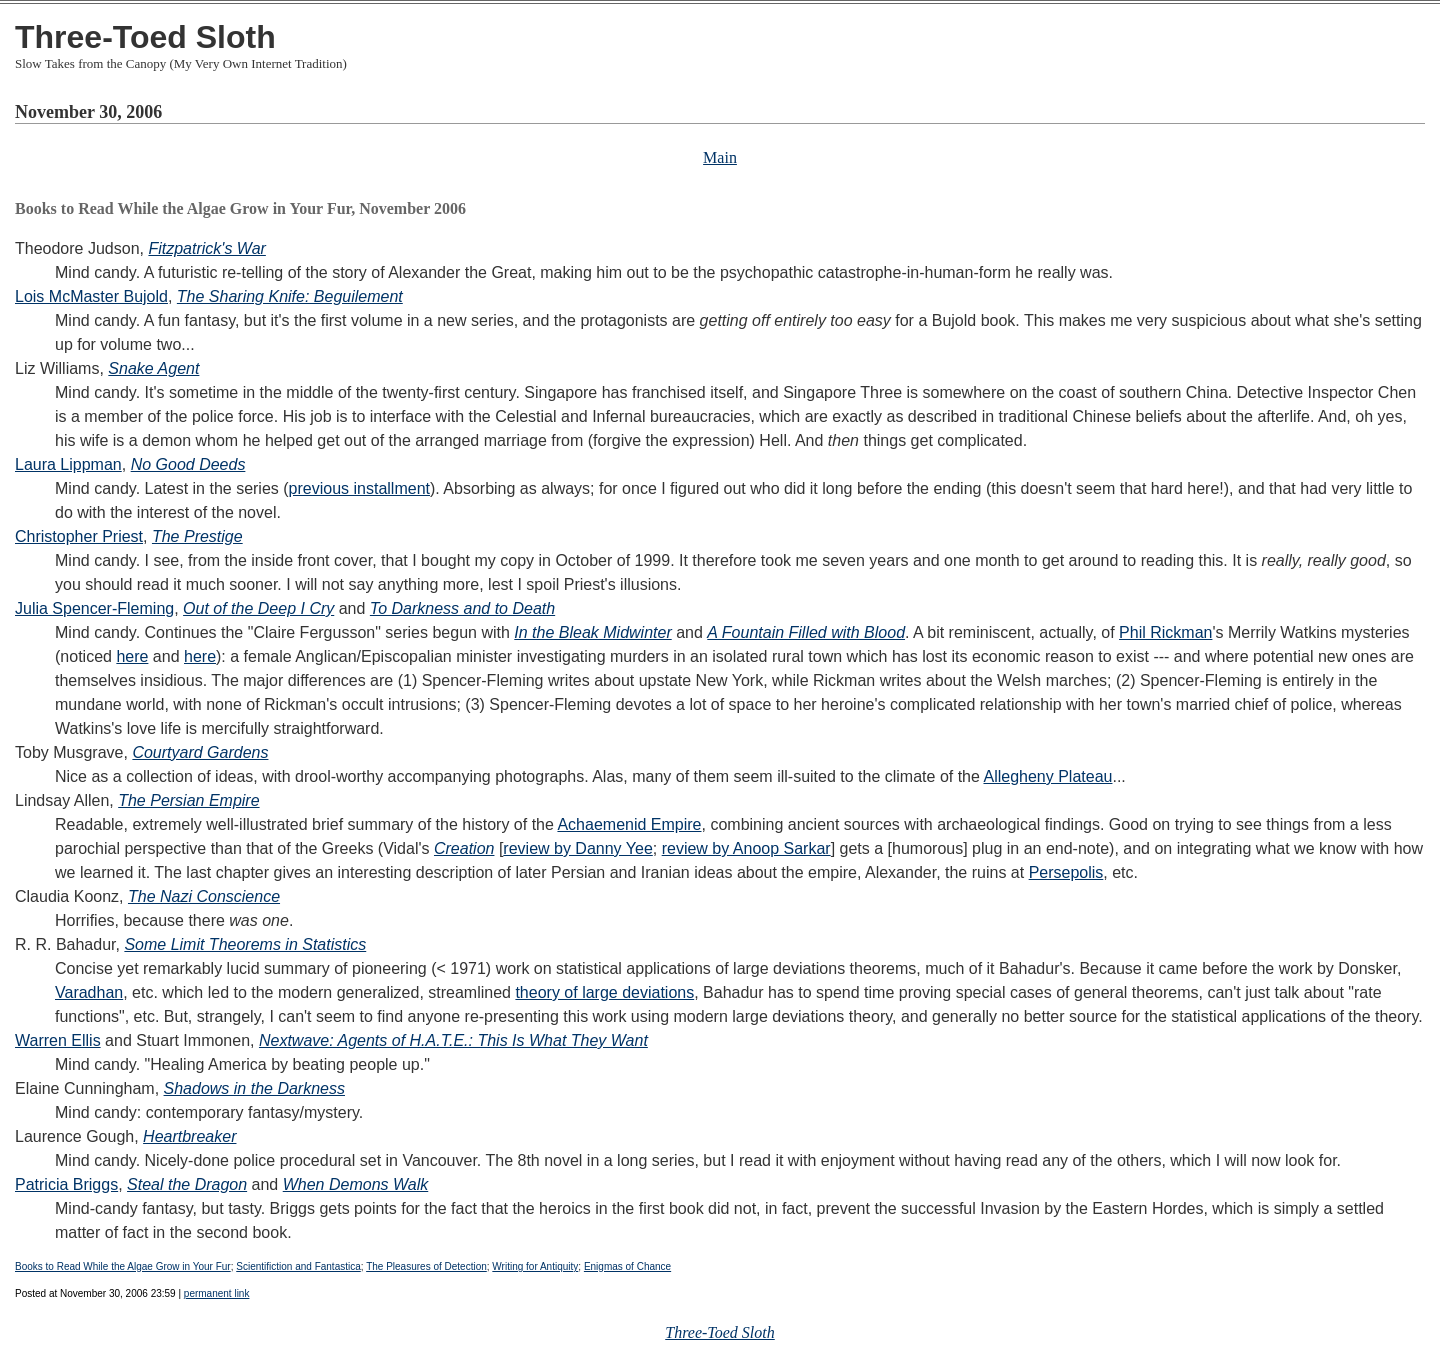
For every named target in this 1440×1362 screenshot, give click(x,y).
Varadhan (89, 992)
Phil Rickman (1165, 632)
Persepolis (1066, 872)
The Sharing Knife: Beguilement (290, 296)
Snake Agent (153, 368)
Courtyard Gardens (200, 752)
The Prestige (197, 536)
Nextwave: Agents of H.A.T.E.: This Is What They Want (453, 1040)
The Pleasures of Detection (426, 1266)
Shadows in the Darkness (254, 1088)
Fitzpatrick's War (206, 248)
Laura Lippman (68, 464)
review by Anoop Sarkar (746, 848)
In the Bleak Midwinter (592, 632)
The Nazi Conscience (204, 896)
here (132, 656)
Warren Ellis (58, 1040)
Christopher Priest (79, 536)
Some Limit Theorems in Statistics (245, 944)
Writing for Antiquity (535, 1266)
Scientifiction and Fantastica (298, 1266)
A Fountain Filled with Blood (806, 632)
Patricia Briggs (66, 1184)
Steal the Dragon (187, 1184)
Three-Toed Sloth (145, 37)
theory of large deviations (604, 992)
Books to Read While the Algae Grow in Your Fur (123, 1266)
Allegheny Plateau (1047, 776)
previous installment (359, 488)
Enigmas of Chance (627, 1266)
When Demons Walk (356, 1184)
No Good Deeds (188, 464)
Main (720, 157)
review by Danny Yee (577, 848)
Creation (464, 848)
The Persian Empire (188, 800)
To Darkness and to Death (462, 608)
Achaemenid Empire (629, 824)
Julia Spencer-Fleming (94, 608)
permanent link (217, 1293)
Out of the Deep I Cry (258, 608)
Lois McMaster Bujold (91, 296)
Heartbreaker (189, 1136)
